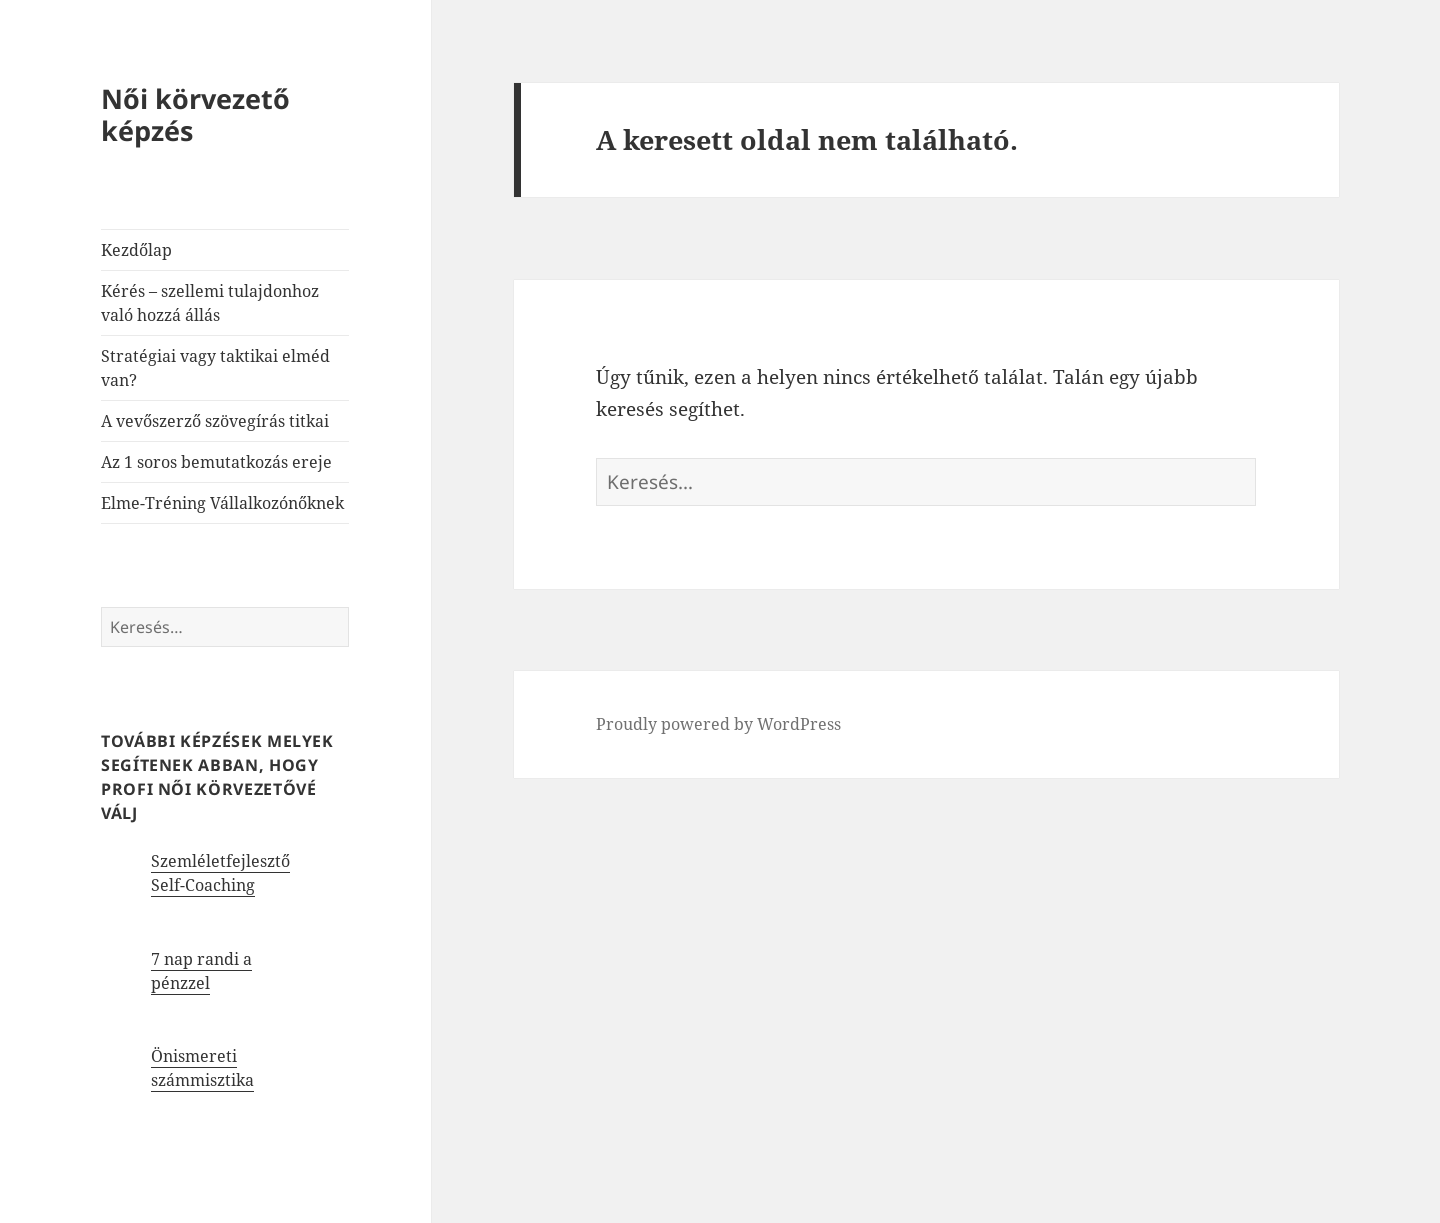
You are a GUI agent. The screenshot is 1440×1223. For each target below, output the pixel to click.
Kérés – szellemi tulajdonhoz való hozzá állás (210, 303)
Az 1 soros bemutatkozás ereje (216, 462)
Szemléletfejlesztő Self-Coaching (220, 873)
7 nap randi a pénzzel (201, 971)
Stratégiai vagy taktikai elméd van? (215, 368)
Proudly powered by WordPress (718, 724)
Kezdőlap (136, 250)
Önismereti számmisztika (202, 1068)
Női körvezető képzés (195, 114)
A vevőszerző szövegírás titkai (215, 421)
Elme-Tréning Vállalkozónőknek (222, 503)
